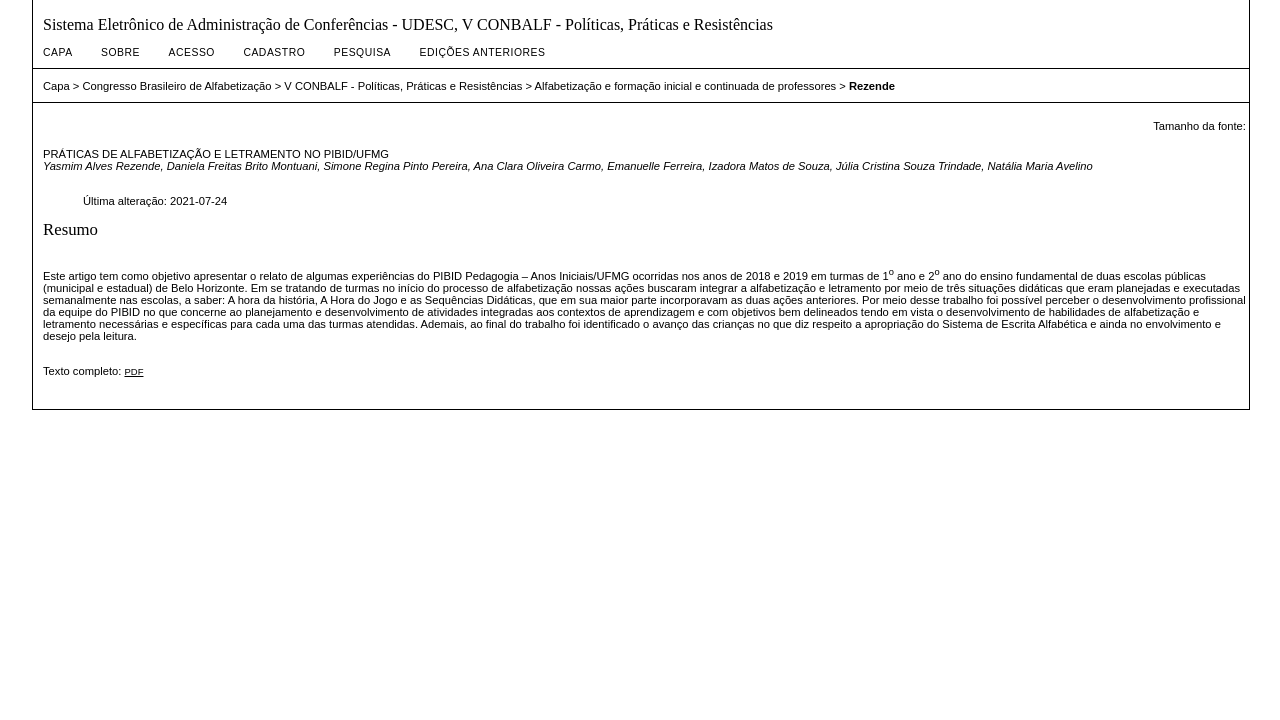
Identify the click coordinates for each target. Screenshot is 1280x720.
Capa (58, 52)
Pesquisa (362, 52)
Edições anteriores (483, 52)
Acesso (192, 52)
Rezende (872, 86)
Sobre (120, 52)
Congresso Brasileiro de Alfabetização (177, 86)
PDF (133, 371)
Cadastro (274, 52)
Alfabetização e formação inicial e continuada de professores (686, 86)
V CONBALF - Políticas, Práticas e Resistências (403, 86)
